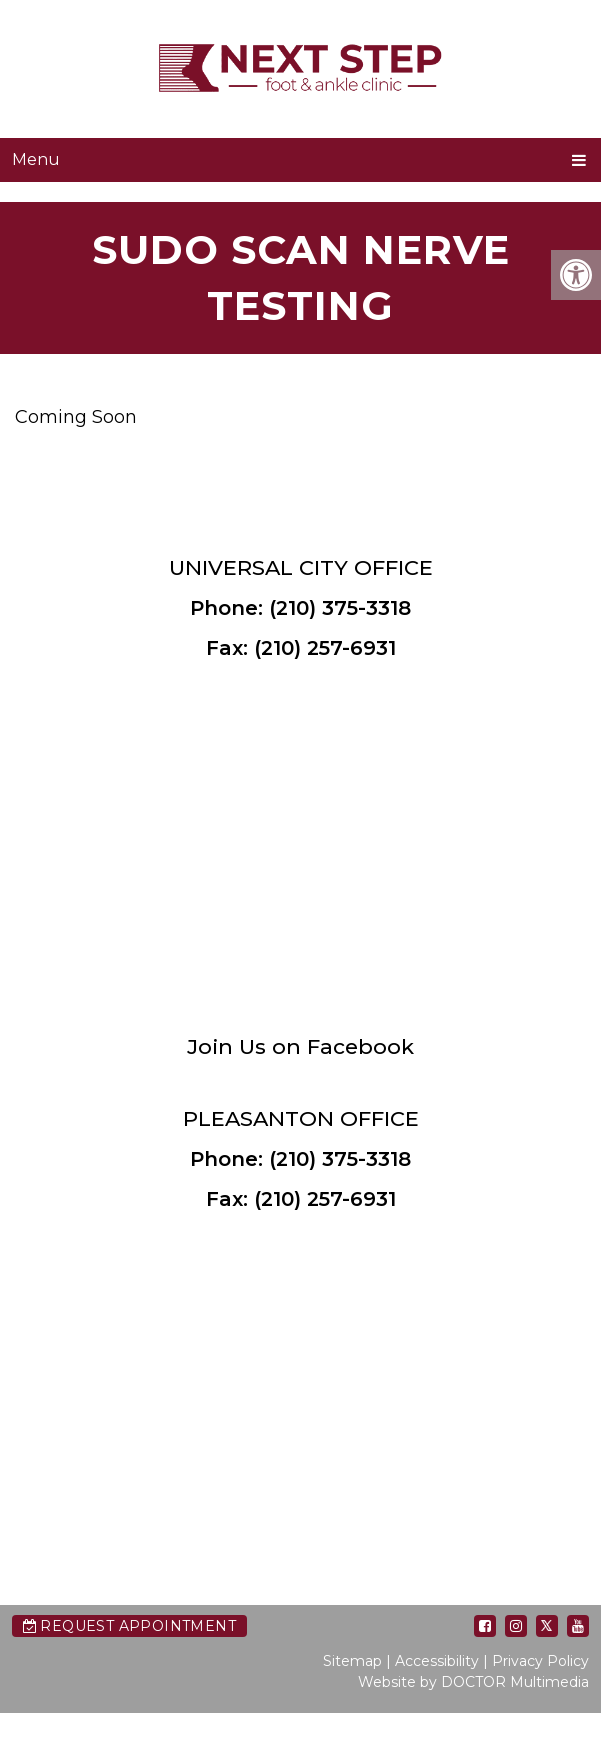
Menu (36, 159)
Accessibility (437, 1661)
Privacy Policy (540, 1661)
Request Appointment (129, 1626)
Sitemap (352, 1661)
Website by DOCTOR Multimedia (473, 1682)
